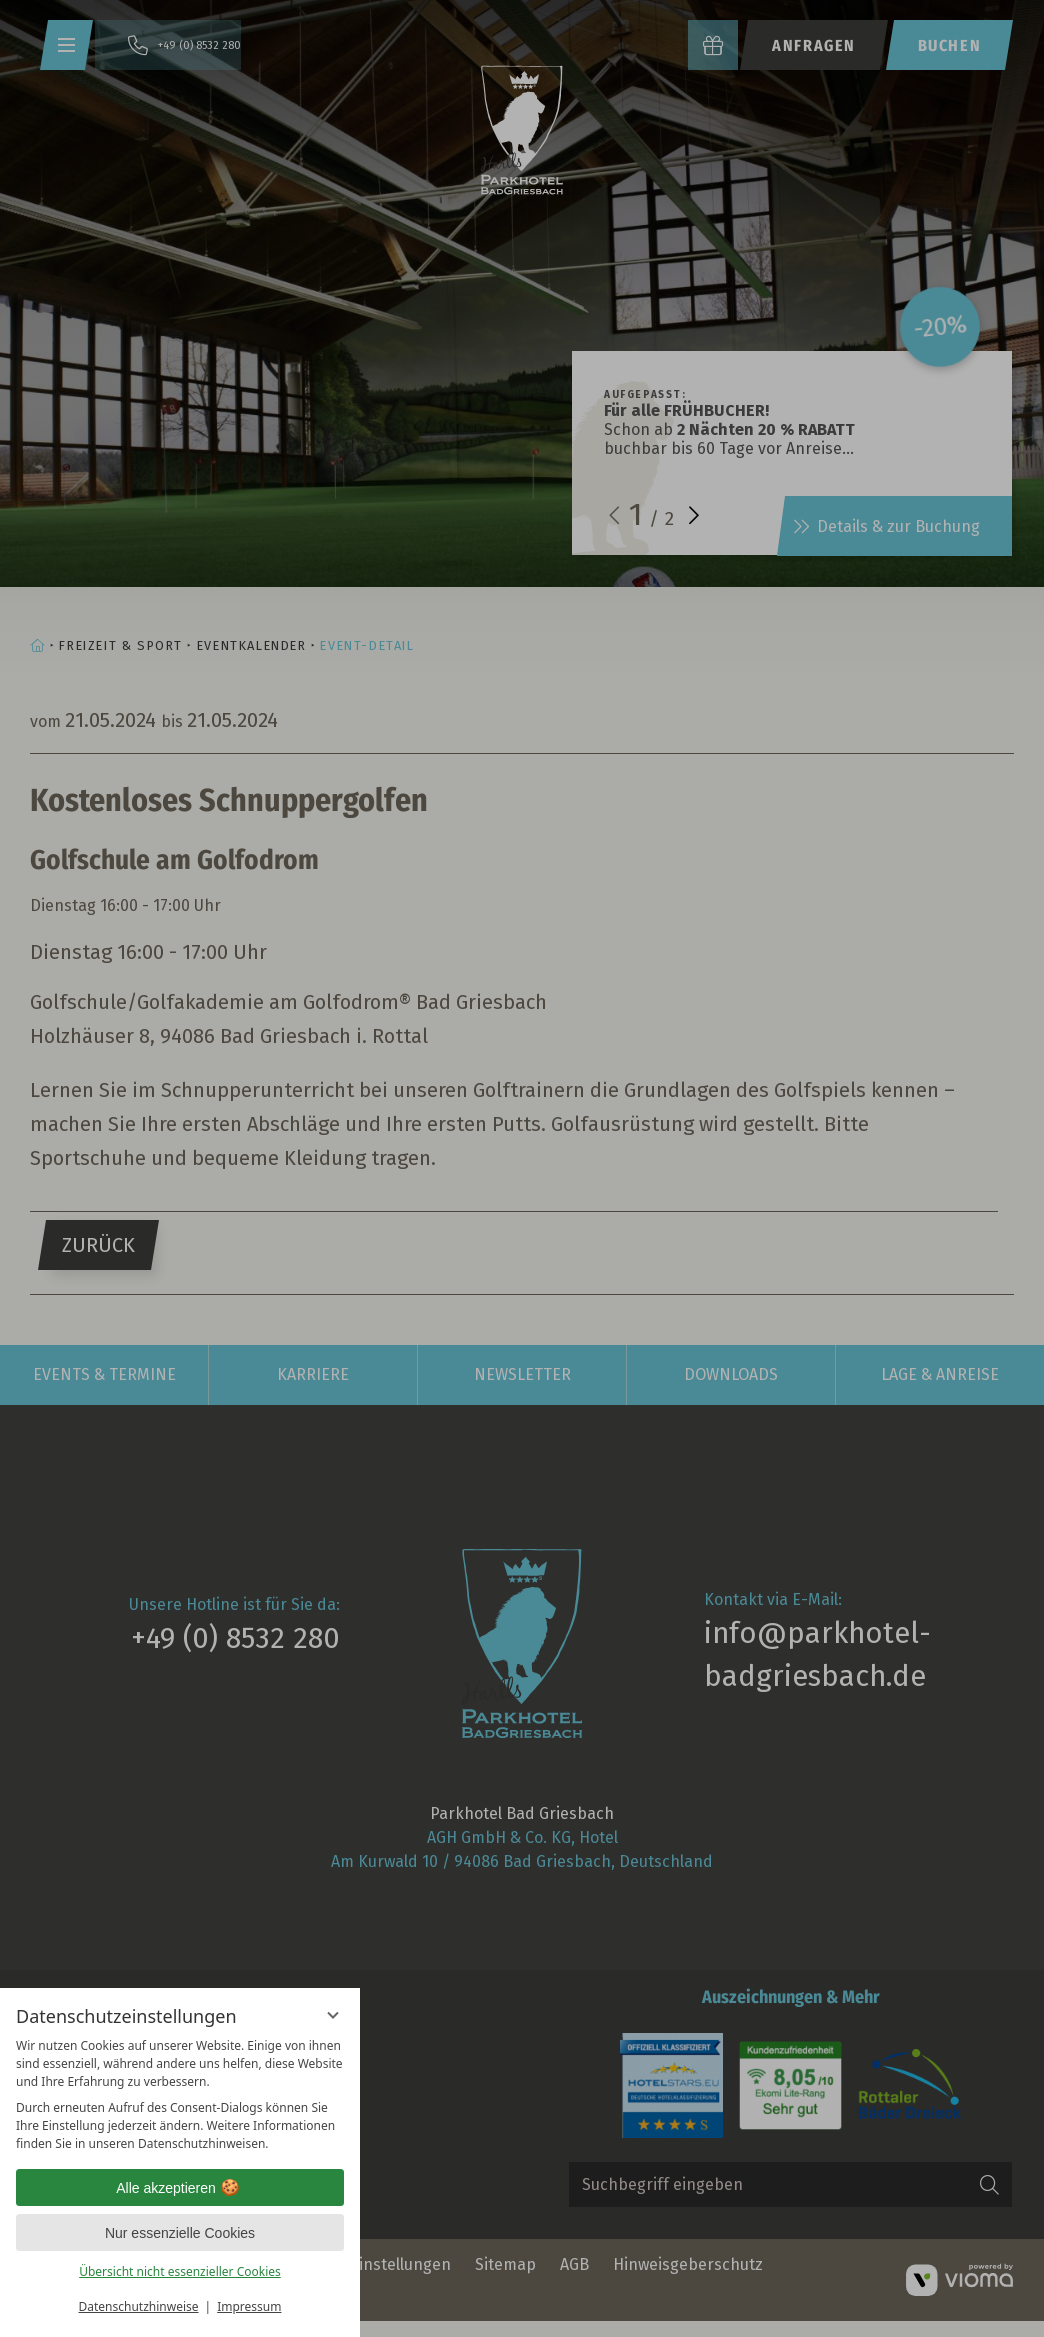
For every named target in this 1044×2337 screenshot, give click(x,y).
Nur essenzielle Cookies (180, 2233)
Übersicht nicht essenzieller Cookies (180, 2271)
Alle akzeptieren (180, 2188)
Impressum (249, 2306)
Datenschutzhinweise (139, 2306)
